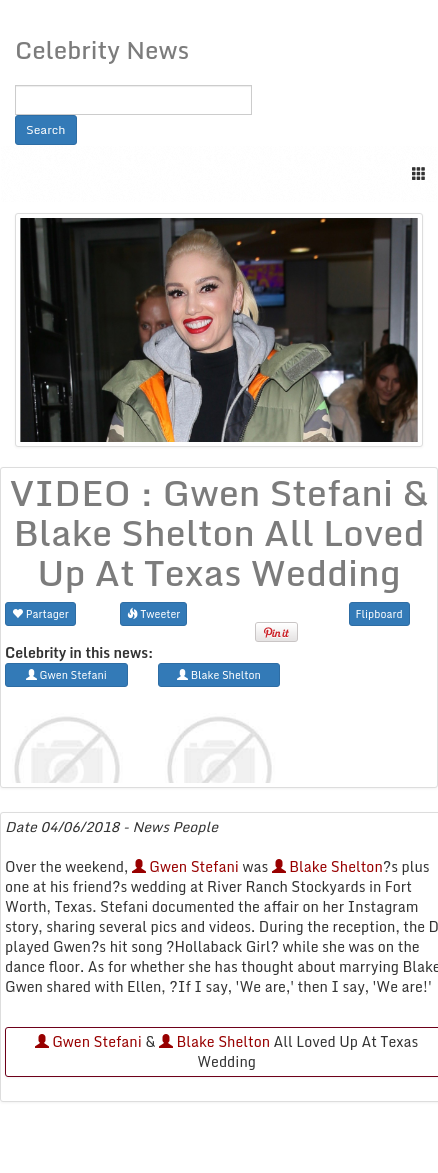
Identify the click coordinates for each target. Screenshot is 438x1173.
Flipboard (379, 613)
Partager (40, 613)
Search (46, 129)
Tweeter (154, 613)
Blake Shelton (327, 866)
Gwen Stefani (185, 866)
